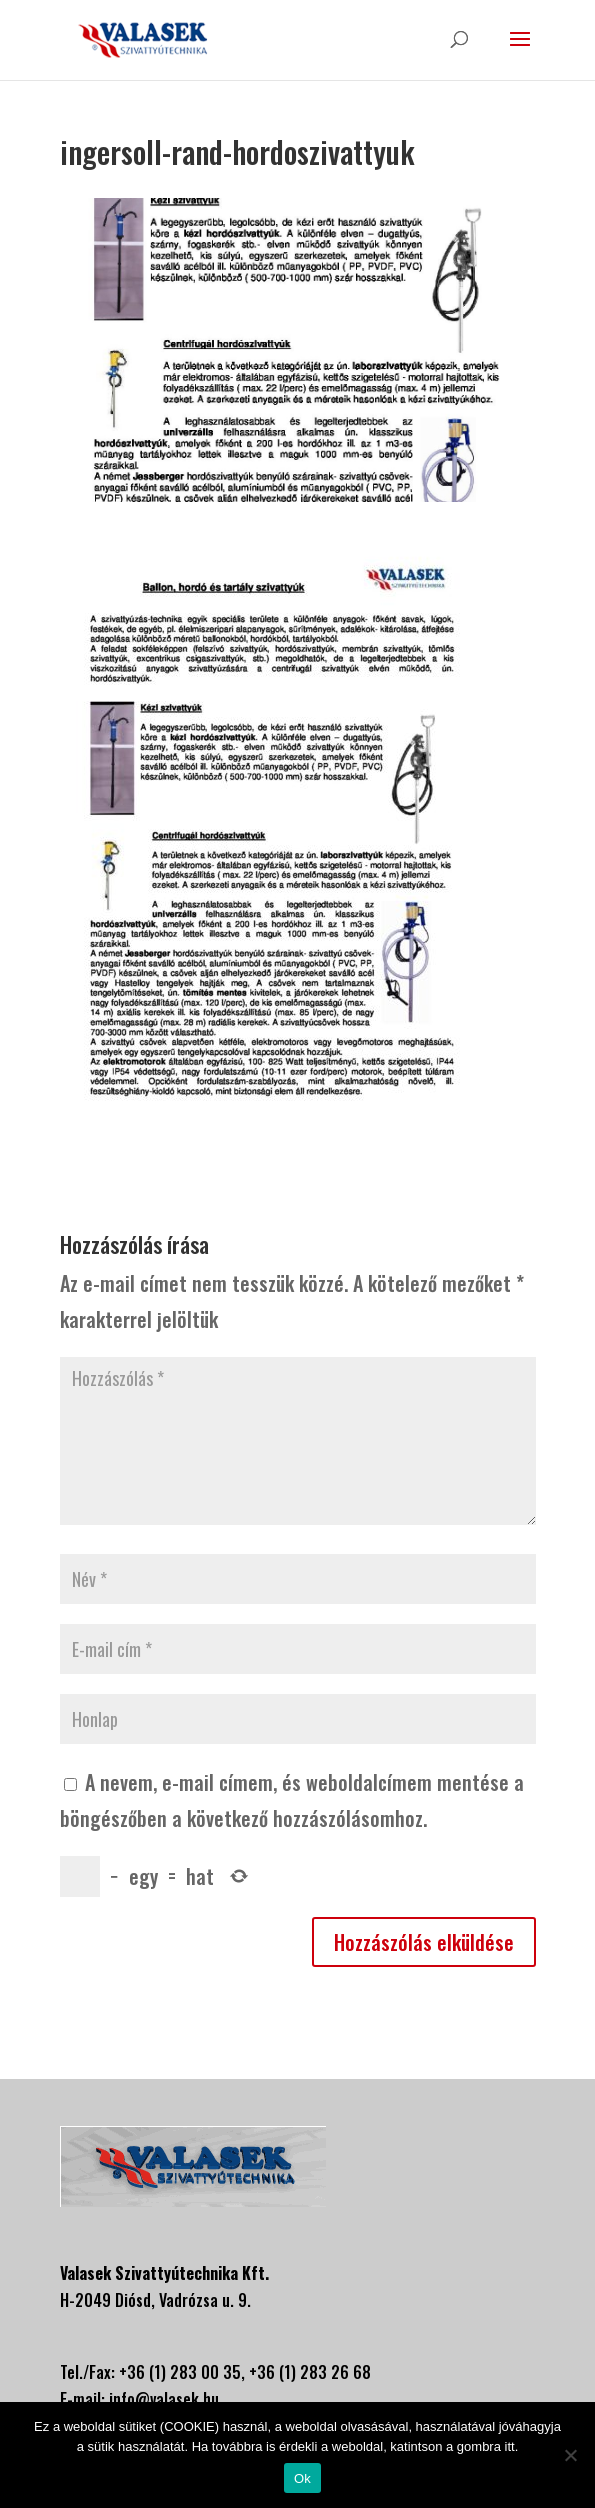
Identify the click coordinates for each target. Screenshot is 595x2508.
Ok (302, 2478)
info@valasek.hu (164, 2399)
